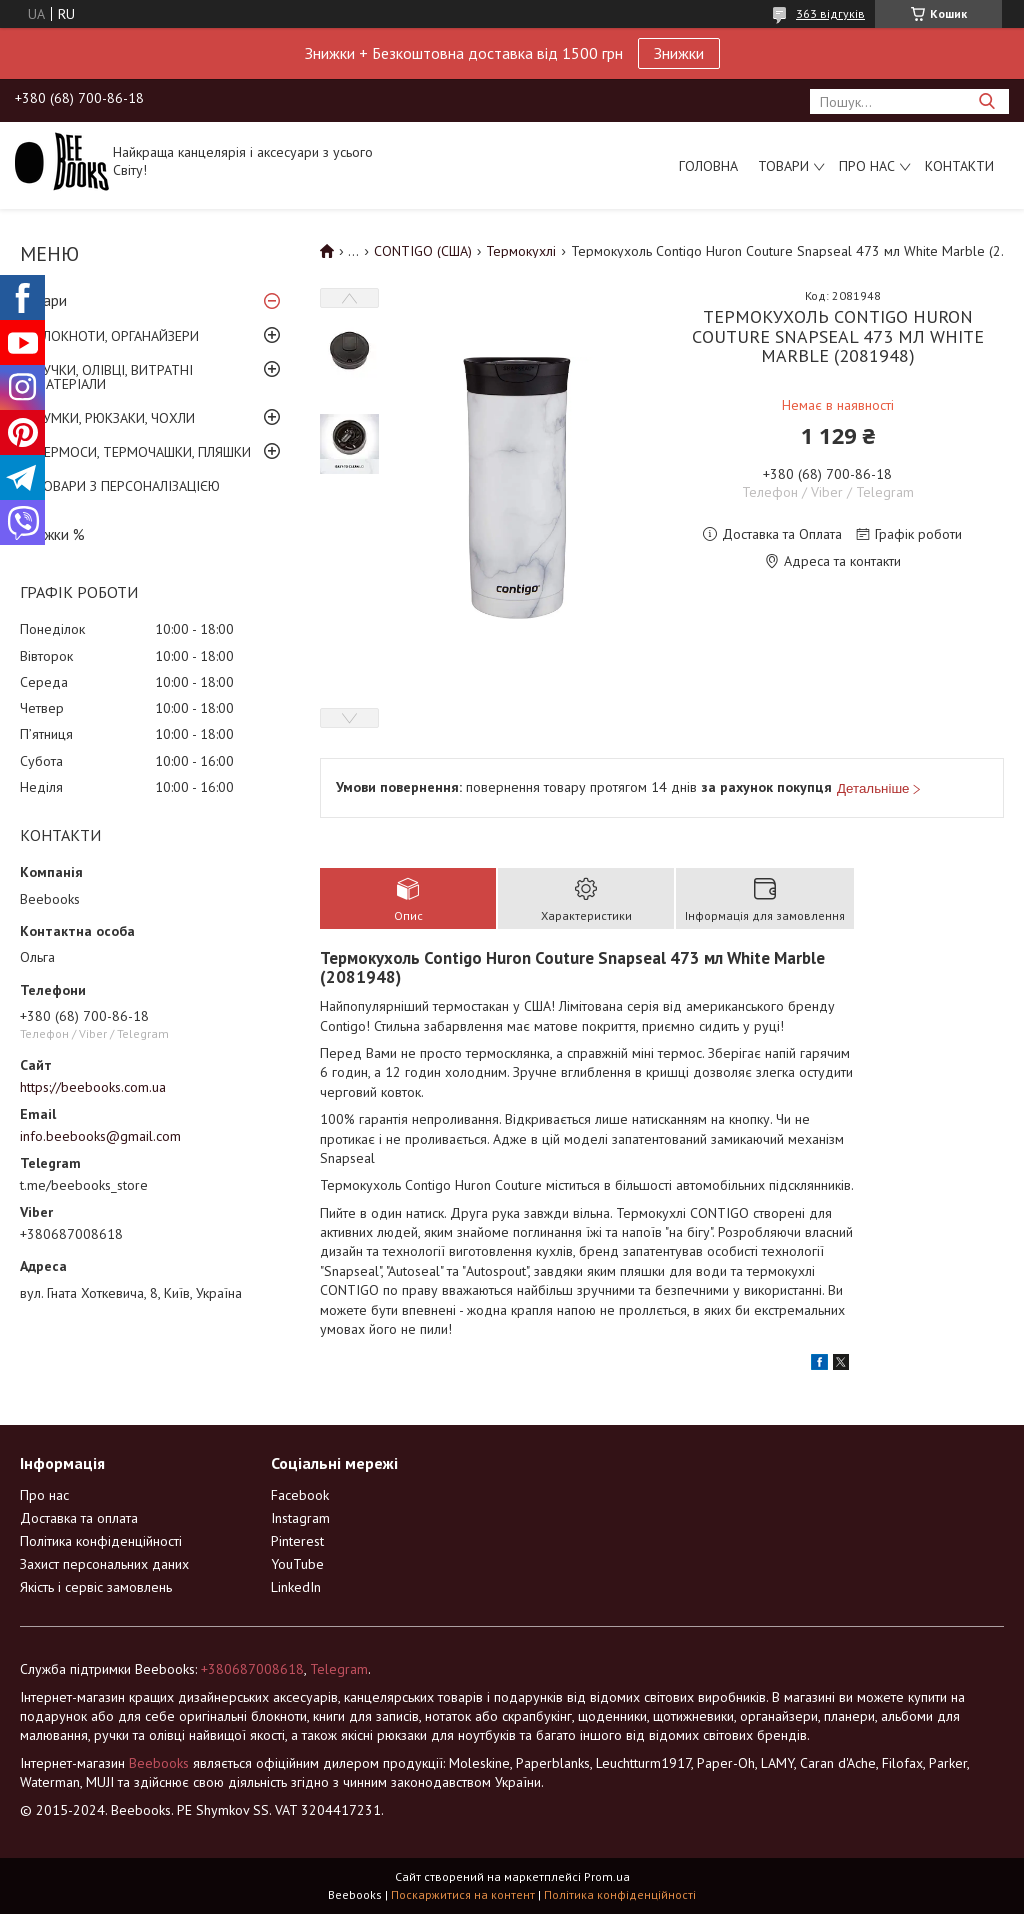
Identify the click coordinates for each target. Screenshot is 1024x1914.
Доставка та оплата (79, 1518)
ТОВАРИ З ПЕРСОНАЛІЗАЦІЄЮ (127, 486)
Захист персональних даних (104, 1564)
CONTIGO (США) (423, 251)
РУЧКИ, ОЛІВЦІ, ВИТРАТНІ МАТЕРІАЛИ (114, 377)
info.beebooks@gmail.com (100, 1136)
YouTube (297, 1564)
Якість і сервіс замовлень (96, 1587)
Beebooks (159, 1763)
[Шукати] (986, 101)
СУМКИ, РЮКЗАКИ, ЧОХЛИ (115, 418)
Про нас (867, 166)
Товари (783, 166)
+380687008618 (252, 1669)
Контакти (959, 166)
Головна (708, 166)
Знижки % (52, 534)
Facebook (300, 1495)
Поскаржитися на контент (463, 1894)
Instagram (300, 1518)
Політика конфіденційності (101, 1541)
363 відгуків (830, 13)
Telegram (339, 1669)
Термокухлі (521, 251)
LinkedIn (296, 1587)
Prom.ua (607, 1876)
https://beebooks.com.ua (93, 1087)
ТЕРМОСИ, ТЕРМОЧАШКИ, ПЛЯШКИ (143, 452)
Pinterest (297, 1541)
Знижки (679, 53)
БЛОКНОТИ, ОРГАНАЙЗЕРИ (117, 336)
